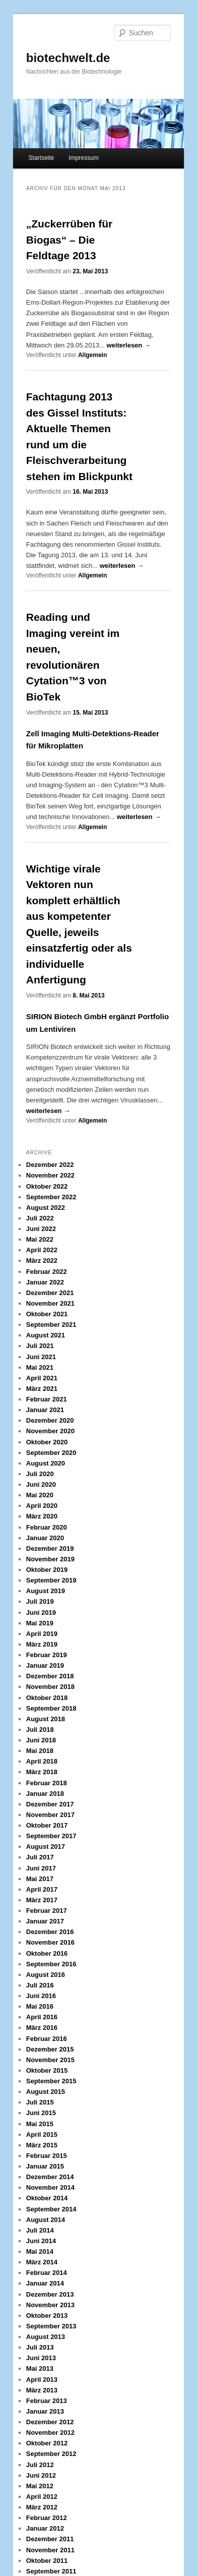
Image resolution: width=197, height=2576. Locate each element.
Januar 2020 (45, 1538)
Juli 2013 (40, 2347)
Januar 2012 (45, 2528)
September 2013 (51, 2326)
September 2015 (51, 2081)
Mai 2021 (39, 1367)
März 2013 (41, 2390)
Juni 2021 (41, 1357)
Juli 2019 (40, 1601)
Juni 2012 (41, 2475)
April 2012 (41, 2496)
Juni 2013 (41, 2358)
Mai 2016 (39, 2006)
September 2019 (51, 1580)
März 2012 (41, 2507)
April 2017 (41, 1889)
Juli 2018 (40, 1729)
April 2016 (41, 2017)
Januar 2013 (45, 2411)
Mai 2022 (39, 1239)
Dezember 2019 (50, 1548)
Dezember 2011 (50, 2539)
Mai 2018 (39, 1750)
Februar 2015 (46, 2155)
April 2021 (41, 1378)
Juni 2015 (41, 2113)
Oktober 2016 (47, 1953)
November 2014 (50, 2187)
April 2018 (41, 1761)
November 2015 (50, 2060)
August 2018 (45, 1719)
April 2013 (41, 2379)
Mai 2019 (39, 1623)
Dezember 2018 (50, 1676)
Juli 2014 (40, 2230)
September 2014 (51, 2209)
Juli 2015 (40, 2102)
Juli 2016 (40, 1985)
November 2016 (50, 1942)
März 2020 (41, 1516)
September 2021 (51, 1324)
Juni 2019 (41, 1612)
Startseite (41, 157)
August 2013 (45, 2336)
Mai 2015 (39, 2124)
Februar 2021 (46, 1399)
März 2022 (41, 1260)
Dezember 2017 (50, 1804)
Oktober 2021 (47, 1314)
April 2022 (41, 1250)
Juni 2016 (41, 1996)
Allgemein (92, 355)
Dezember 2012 (50, 2422)
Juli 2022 (40, 1218)
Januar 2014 (45, 2283)
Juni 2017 (41, 1868)
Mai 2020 (39, 1495)
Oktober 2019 (47, 1569)
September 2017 (51, 1836)
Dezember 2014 (50, 2177)
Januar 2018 (45, 1793)
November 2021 (50, 1303)
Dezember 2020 (50, 1420)
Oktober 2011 (47, 2560)
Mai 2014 (39, 2251)
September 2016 (51, 1964)
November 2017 (50, 1815)
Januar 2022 (45, 1282)
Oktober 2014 (47, 2198)
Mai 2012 (39, 2486)
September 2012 (51, 2453)
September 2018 (51, 1708)
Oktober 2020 (47, 1442)
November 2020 (50, 1431)
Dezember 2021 (50, 1293)
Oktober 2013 (47, 2315)
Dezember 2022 (50, 1164)
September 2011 (51, 2571)
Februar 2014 (46, 2272)
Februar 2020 (46, 1527)
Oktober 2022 (47, 1186)
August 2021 (45, 1335)
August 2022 (45, 1207)
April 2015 (41, 2134)
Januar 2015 (45, 2166)
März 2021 (41, 1388)
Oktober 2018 (47, 1698)
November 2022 (50, 1175)
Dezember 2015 (50, 2049)
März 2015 (41, 2145)
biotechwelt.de (68, 58)
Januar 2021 (45, 1410)
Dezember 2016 (50, 1932)
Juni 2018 (41, 1740)
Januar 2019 (45, 1665)
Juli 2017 (40, 1857)
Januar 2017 (45, 1921)
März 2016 (41, 2027)
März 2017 (41, 1900)
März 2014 (41, 2262)
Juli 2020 (40, 1474)
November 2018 (50, 1686)
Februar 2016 (46, 2038)
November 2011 (50, 2550)
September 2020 (51, 1452)
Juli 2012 (40, 2465)
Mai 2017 (39, 1879)
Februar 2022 (46, 1271)
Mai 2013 (39, 2368)
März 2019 (41, 1644)
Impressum (83, 157)
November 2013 (50, 2305)
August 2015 (45, 2091)
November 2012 (50, 2432)
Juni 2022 (41, 1229)
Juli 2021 (40, 1346)
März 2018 (41, 1772)
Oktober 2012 (47, 2443)
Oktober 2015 (47, 2070)
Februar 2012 (46, 2518)
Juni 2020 (41, 1484)
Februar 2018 (46, 1783)
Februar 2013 (46, 2401)
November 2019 (50, 1559)
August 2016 (45, 1974)
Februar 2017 (46, 1910)
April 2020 (41, 1505)
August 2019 (45, 1591)
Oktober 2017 (47, 1825)
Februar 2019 (46, 1655)
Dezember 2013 (50, 2294)
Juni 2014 (41, 2241)
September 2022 (51, 1197)
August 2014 (45, 2219)
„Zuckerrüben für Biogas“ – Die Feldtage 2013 (69, 239)
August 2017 (45, 1846)
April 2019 (41, 1633)
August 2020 (45, 1463)
